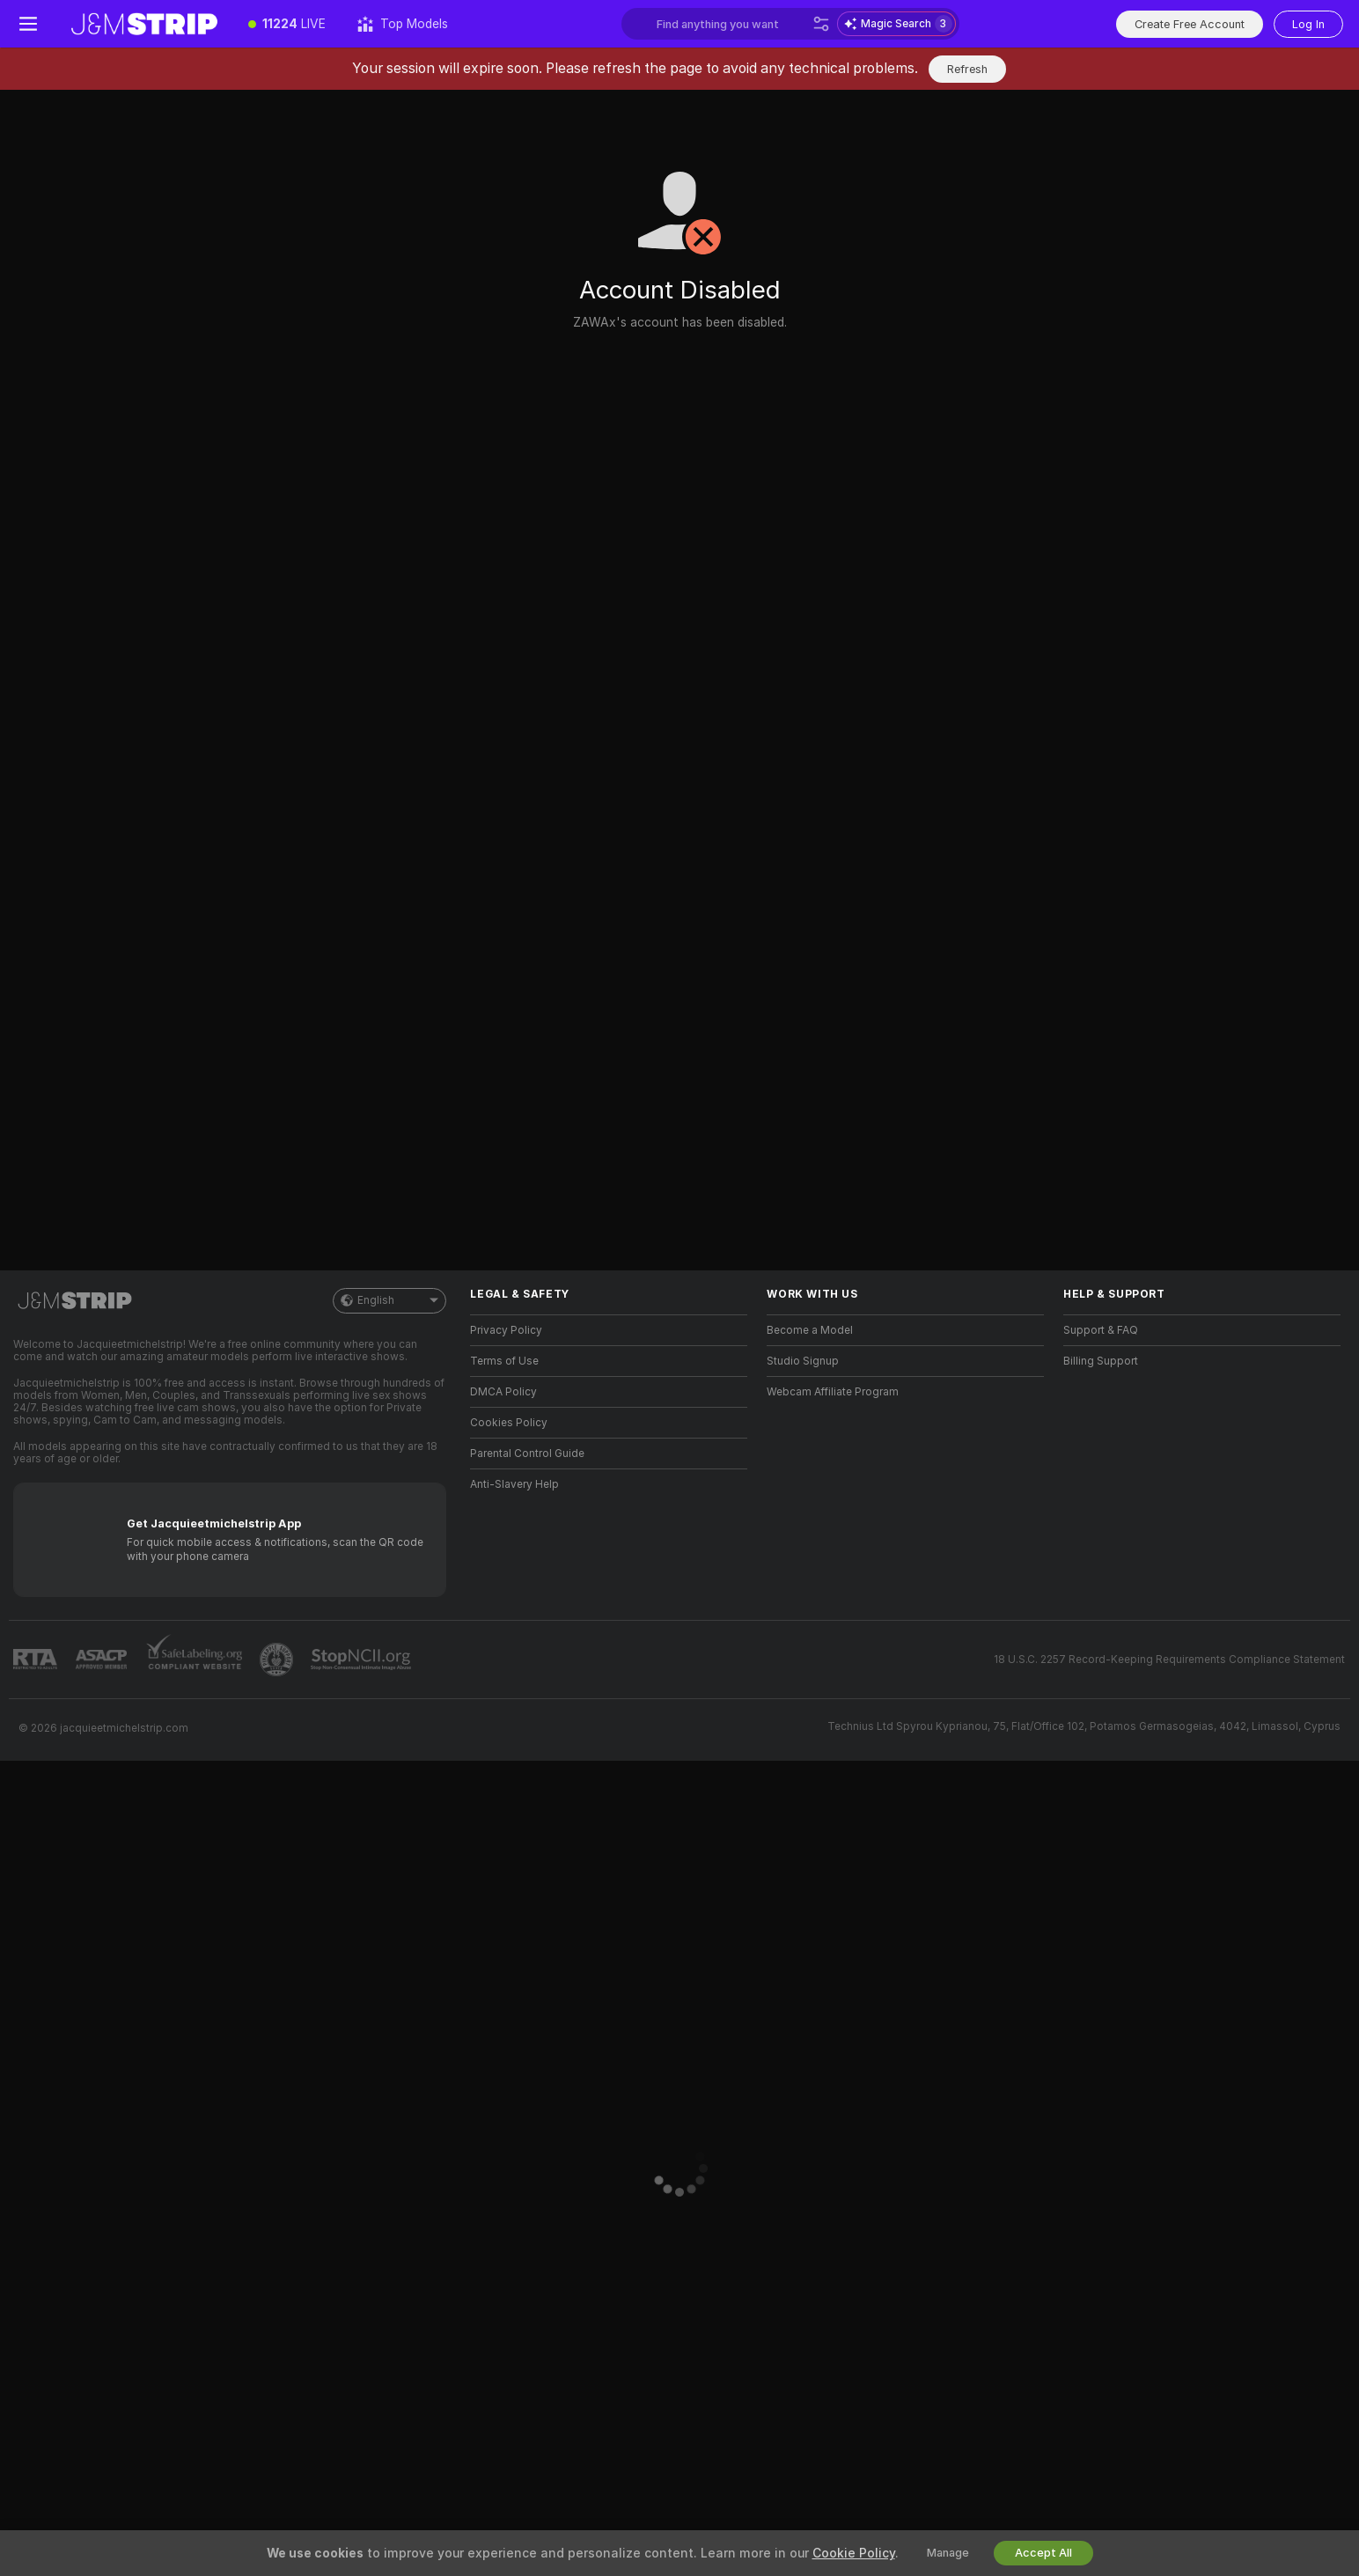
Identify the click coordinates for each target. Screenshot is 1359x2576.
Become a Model (810, 1330)
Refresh (967, 69)
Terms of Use (504, 1361)
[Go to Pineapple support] (278, 1659)
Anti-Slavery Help (514, 1484)
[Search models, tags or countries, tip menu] (731, 23)
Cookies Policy (508, 1423)
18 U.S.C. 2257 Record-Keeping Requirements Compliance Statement (1169, 1659)
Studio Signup (803, 1361)
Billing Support (1100, 1361)
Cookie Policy (853, 2553)
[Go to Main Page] (144, 24)
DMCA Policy (503, 1392)
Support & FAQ (1100, 1330)
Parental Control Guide (527, 1453)
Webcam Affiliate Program (833, 1392)
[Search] (821, 23)
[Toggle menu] (28, 24)
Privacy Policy (506, 1330)
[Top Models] (403, 24)
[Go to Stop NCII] (363, 1659)
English (389, 1300)
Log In (1308, 24)
